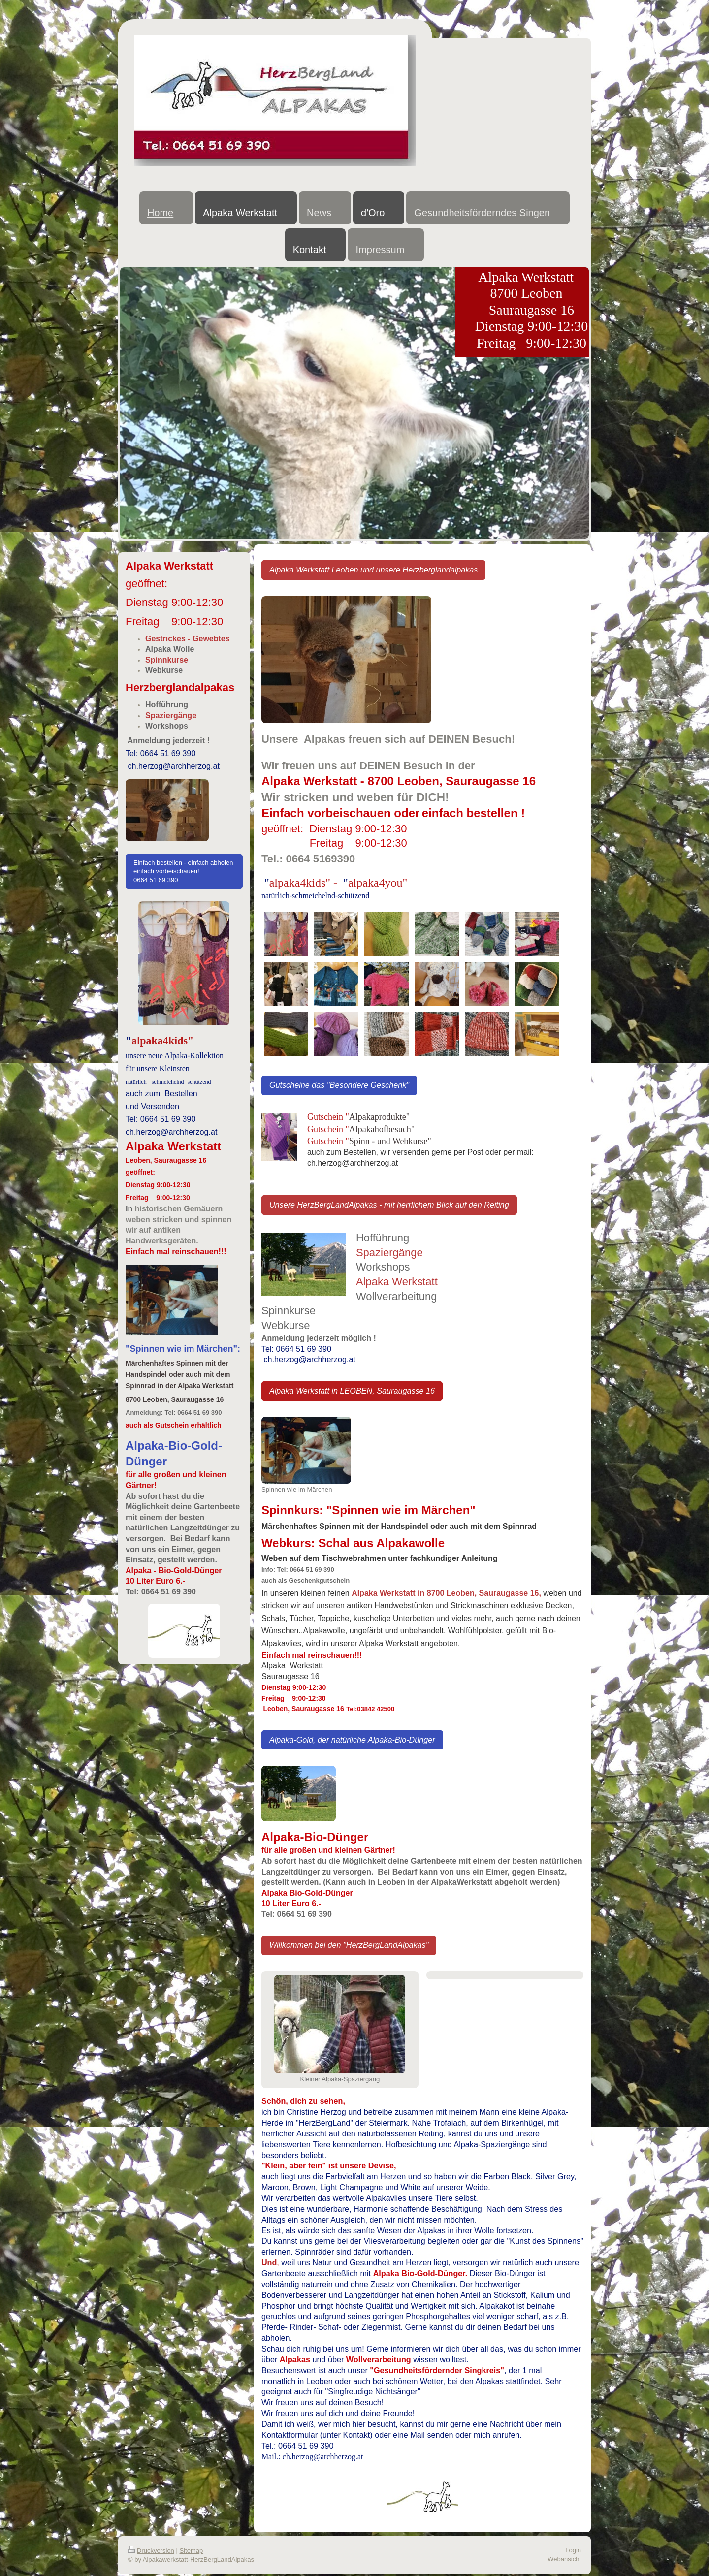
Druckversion (151, 2550)
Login (573, 2550)
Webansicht (564, 2559)
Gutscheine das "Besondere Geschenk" (339, 1085)
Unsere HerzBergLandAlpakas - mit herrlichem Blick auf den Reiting (389, 1204)
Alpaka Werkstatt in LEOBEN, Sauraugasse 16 (352, 1390)
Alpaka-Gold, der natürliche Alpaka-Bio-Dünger (352, 1739)
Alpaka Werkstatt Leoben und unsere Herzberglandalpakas (373, 569)
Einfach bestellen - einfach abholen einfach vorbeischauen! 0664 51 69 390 (183, 871)
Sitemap (191, 2550)
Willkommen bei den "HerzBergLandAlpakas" (349, 1944)
